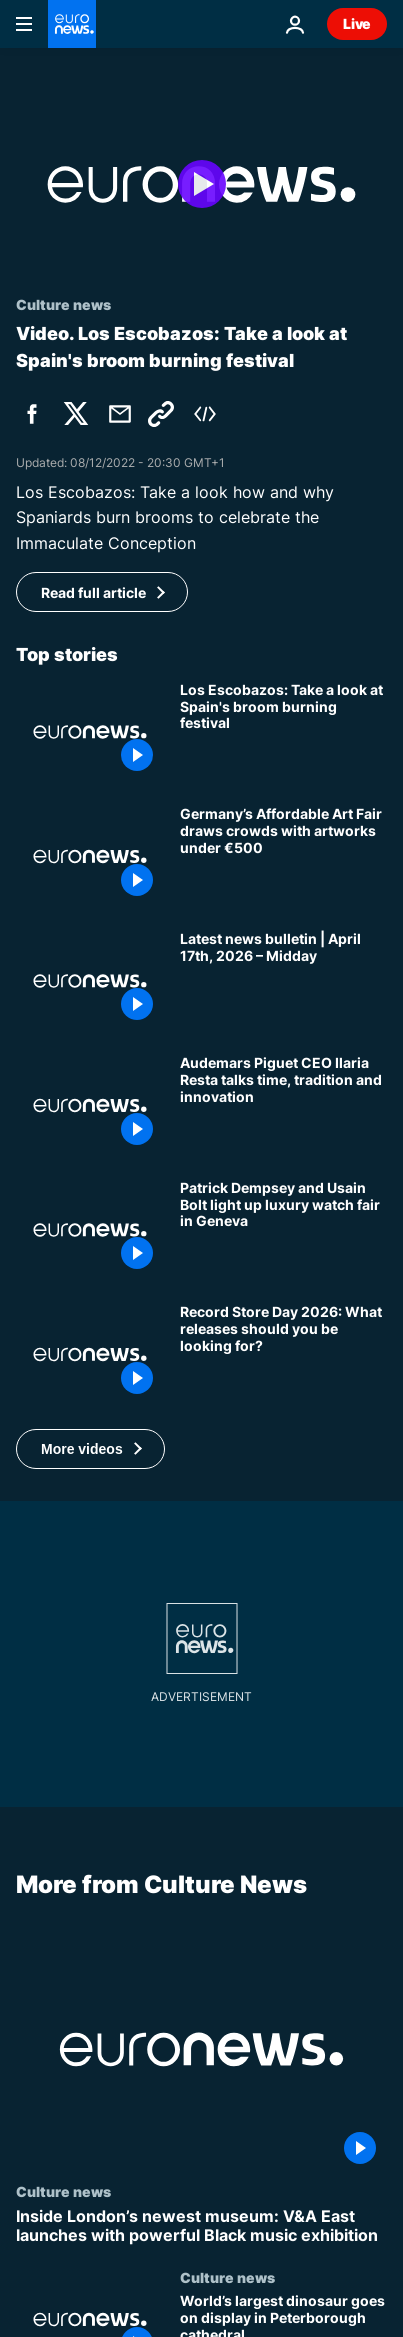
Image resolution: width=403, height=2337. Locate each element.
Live (357, 23)
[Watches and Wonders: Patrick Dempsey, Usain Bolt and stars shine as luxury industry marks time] (283, 1230)
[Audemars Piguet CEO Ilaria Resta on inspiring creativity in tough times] (283, 1105)
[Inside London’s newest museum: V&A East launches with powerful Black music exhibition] (201, 2226)
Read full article (93, 592)
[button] (90, 1449)
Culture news (63, 2191)
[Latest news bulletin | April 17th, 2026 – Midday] (283, 981)
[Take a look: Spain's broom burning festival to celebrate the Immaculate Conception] (283, 732)
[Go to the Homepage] (72, 24)
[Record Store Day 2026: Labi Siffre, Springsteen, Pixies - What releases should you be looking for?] (283, 1354)
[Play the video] (201, 184)
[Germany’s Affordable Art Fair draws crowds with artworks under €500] (283, 856)
